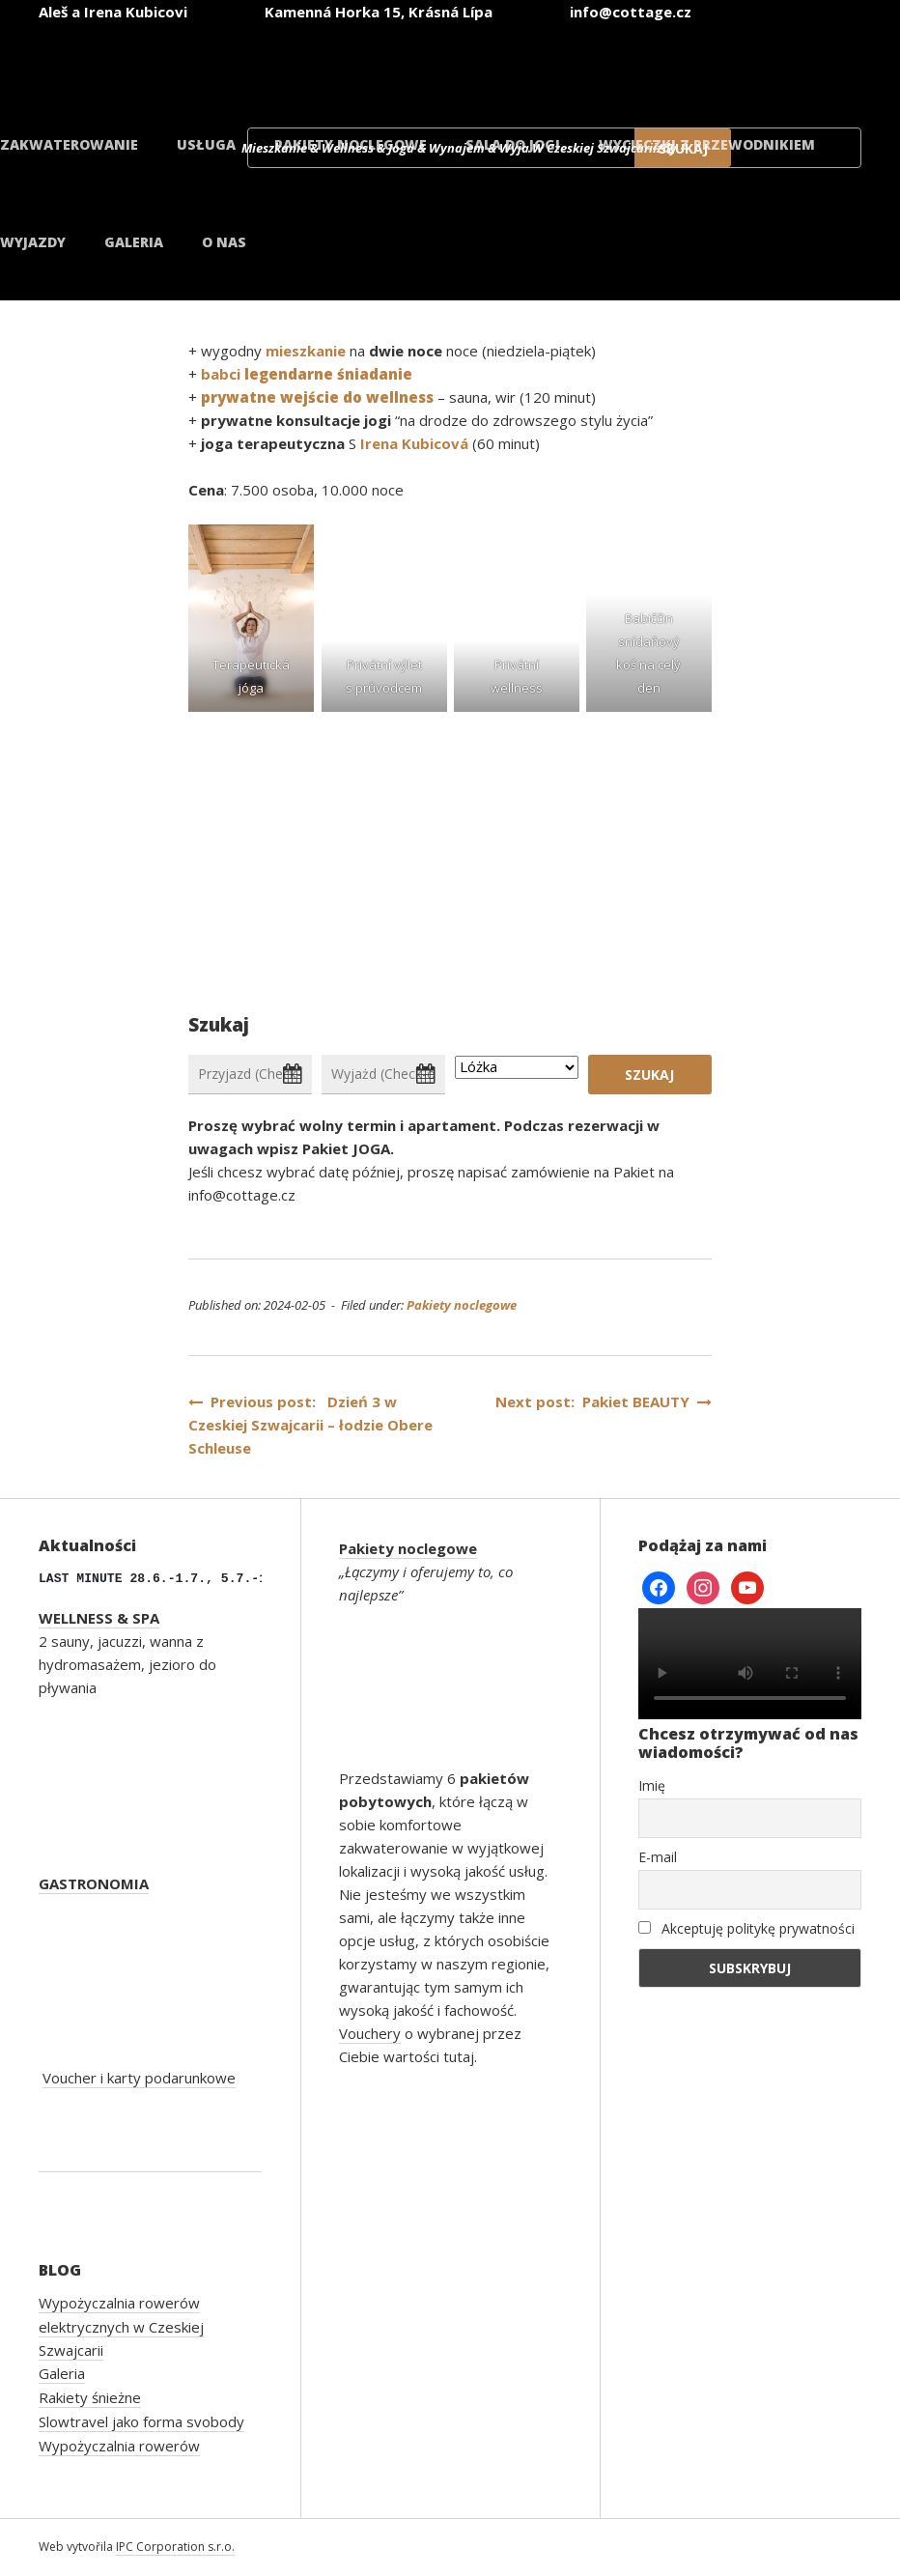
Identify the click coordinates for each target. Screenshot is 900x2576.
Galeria (133, 242)
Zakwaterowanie (69, 144)
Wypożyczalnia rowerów (119, 2445)
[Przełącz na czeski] (332, 66)
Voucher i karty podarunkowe (139, 2077)
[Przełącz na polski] (680, 66)
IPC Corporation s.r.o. (175, 2546)
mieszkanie (308, 350)
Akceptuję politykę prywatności (746, 1928)
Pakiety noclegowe (350, 144)
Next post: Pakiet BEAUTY (603, 1401)
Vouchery (370, 2033)
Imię (651, 1785)
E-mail (657, 1857)
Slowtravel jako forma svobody (141, 2421)
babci (304, 373)
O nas (224, 242)
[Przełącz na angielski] (448, 66)
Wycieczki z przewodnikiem (707, 144)
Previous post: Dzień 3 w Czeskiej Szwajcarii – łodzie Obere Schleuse (310, 1425)
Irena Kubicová (414, 443)
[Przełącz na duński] (796, 66)
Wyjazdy (33, 242)
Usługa (206, 144)
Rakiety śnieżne (90, 2397)
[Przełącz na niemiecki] (564, 66)
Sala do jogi (512, 144)
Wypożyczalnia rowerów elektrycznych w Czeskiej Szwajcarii (121, 2326)
